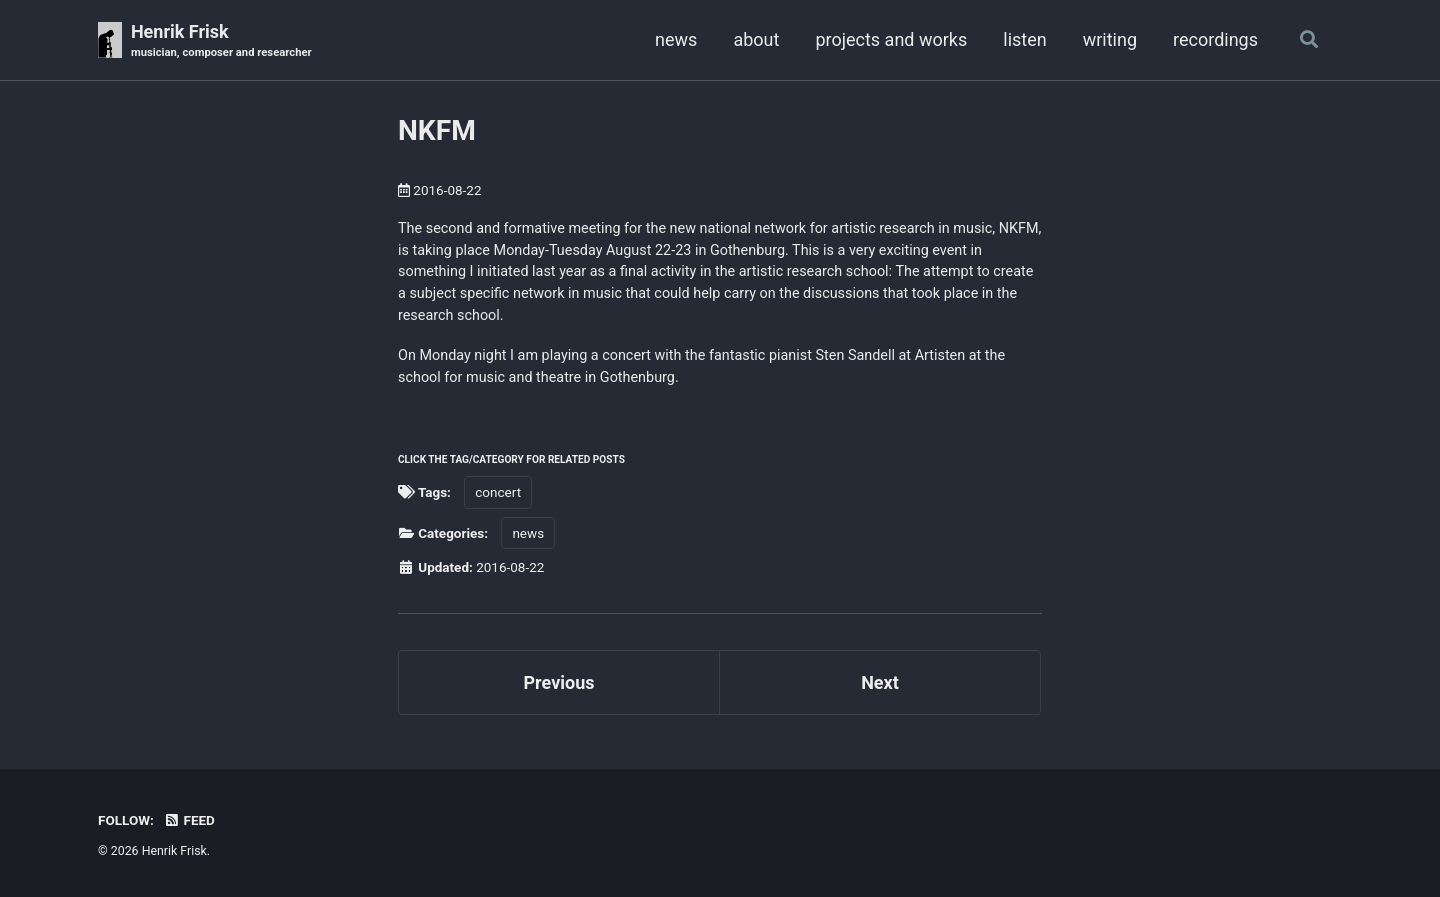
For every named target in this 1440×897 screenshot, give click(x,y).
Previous (559, 682)
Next (880, 682)
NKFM (437, 130)
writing (1110, 39)
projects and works (891, 39)
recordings (1215, 39)
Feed (189, 820)
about (756, 39)
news (676, 39)
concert (498, 492)
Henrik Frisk (221, 41)
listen (1024, 39)
